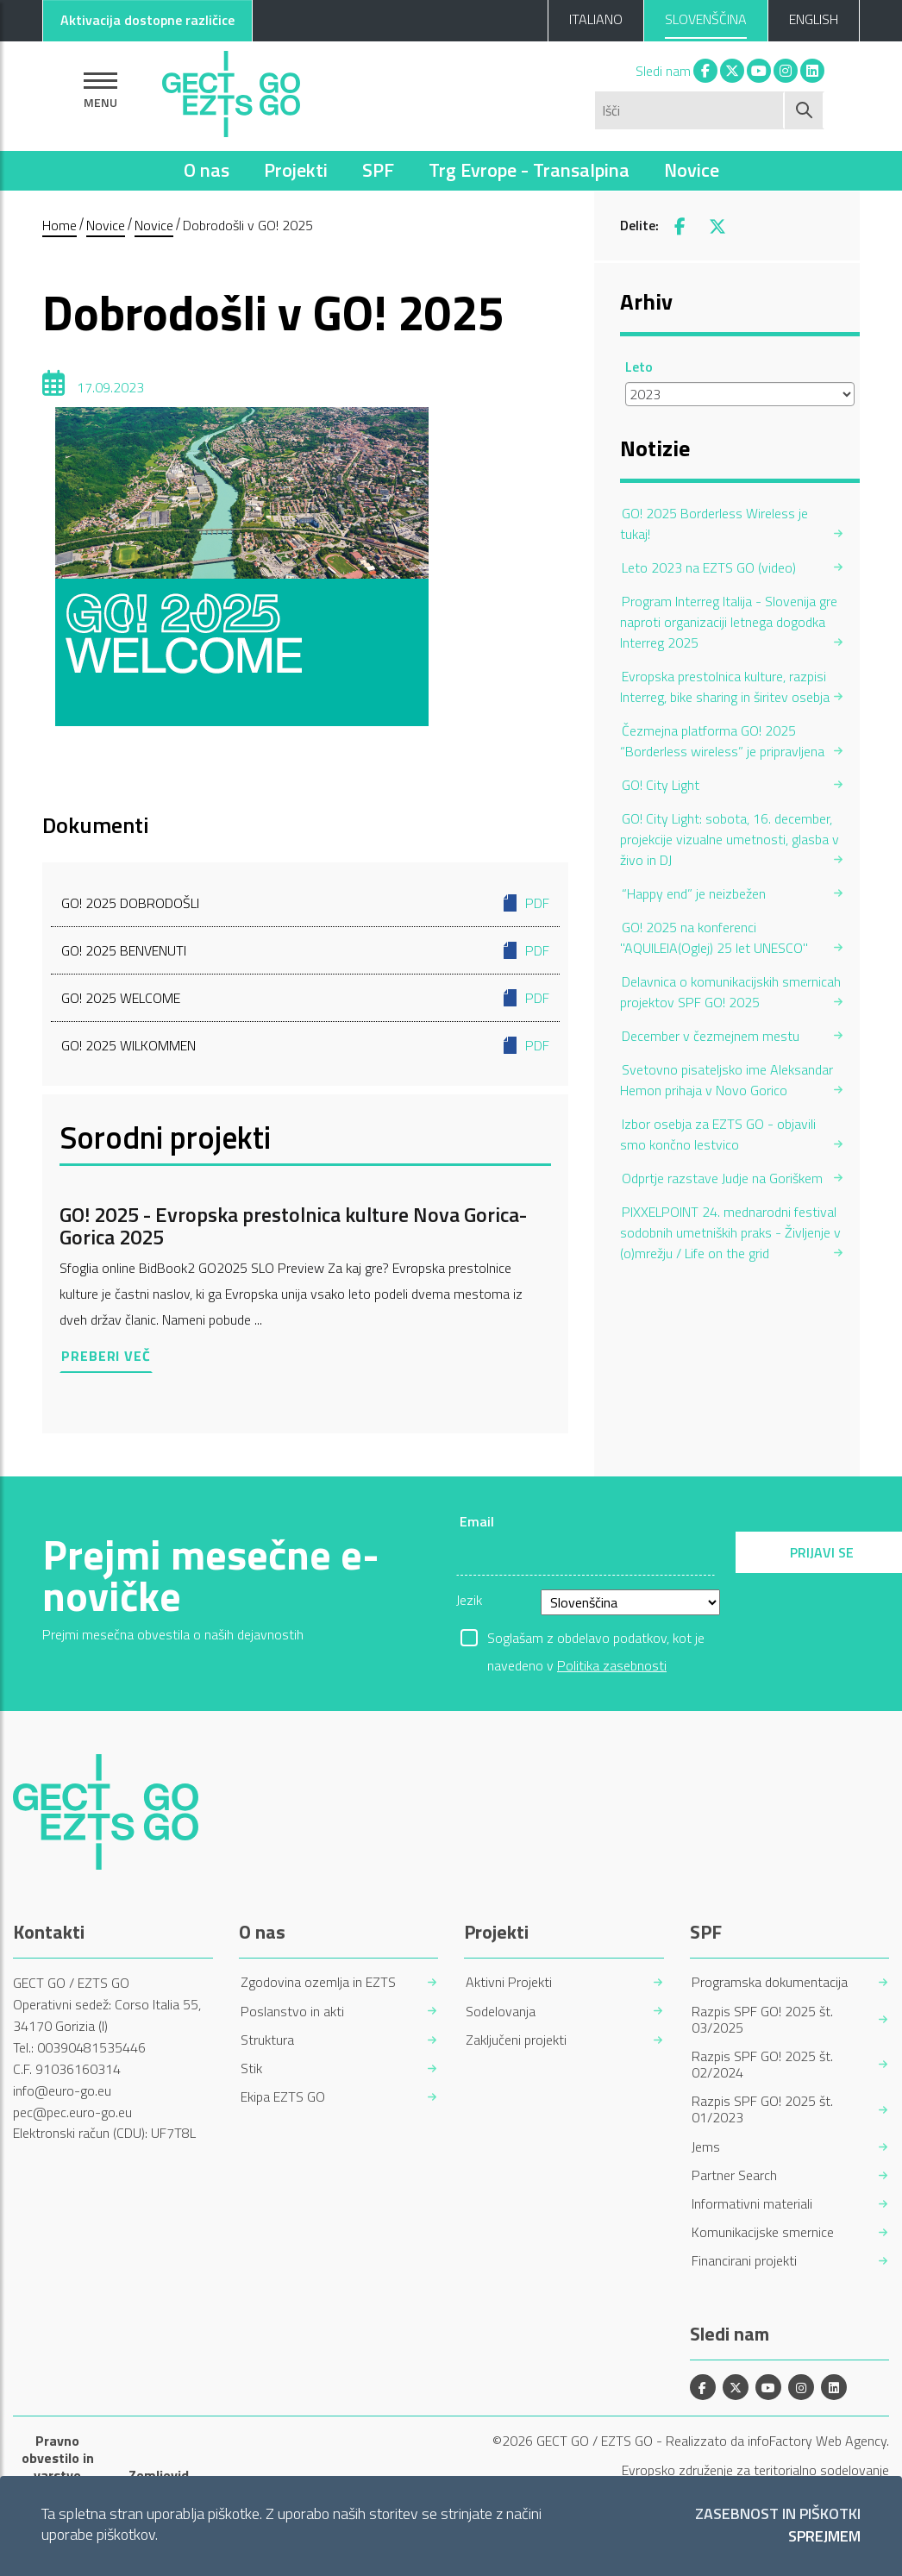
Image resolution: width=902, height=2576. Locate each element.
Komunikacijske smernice (763, 2232)
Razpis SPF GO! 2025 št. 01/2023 (762, 2109)
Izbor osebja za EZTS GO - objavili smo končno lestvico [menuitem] (718, 1134)
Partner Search (734, 2175)
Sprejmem (824, 2537)
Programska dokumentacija (770, 1982)
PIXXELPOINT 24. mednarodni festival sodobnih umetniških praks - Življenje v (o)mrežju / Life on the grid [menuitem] (730, 1232)
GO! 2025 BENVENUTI (305, 950)
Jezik (469, 1599)
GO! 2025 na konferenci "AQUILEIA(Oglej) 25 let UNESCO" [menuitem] (714, 937)
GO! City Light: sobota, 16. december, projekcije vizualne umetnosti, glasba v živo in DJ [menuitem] (729, 839)
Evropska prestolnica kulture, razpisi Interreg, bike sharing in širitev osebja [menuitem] (725, 686)
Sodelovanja (501, 2011)
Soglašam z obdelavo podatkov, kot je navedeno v (596, 1639)
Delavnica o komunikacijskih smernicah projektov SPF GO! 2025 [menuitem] (730, 991)
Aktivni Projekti (509, 1982)
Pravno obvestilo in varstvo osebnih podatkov (58, 2475)
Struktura (267, 2040)
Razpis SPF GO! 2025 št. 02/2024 (762, 2064)
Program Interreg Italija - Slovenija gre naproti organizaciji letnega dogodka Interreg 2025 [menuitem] (728, 622)
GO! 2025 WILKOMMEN (305, 1045)
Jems (706, 2147)
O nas (206, 170)
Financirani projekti (744, 2261)
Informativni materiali (752, 2204)
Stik (251, 2068)
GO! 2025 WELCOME (305, 998)
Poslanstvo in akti (292, 2011)
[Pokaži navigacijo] (100, 90)
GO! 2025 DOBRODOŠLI (305, 903)
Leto (639, 366)
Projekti (296, 170)
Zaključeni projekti (516, 2040)
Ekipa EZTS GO (283, 2097)
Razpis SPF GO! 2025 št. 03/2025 (762, 2020)
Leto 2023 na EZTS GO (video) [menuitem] (709, 567)
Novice (691, 170)
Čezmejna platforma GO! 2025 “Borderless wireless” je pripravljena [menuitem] (722, 741)
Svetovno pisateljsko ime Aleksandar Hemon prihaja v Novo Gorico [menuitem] (726, 1079)
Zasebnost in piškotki (778, 2514)
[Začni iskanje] (805, 110)
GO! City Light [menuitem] (660, 784)
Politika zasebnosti (612, 1665)
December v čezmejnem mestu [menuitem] (710, 1035)
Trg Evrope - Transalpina (529, 170)
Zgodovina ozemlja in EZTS (318, 1982)
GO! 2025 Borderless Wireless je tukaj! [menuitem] (714, 523)
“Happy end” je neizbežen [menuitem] (694, 893)
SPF (378, 170)
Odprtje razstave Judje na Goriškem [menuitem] (722, 1178)
